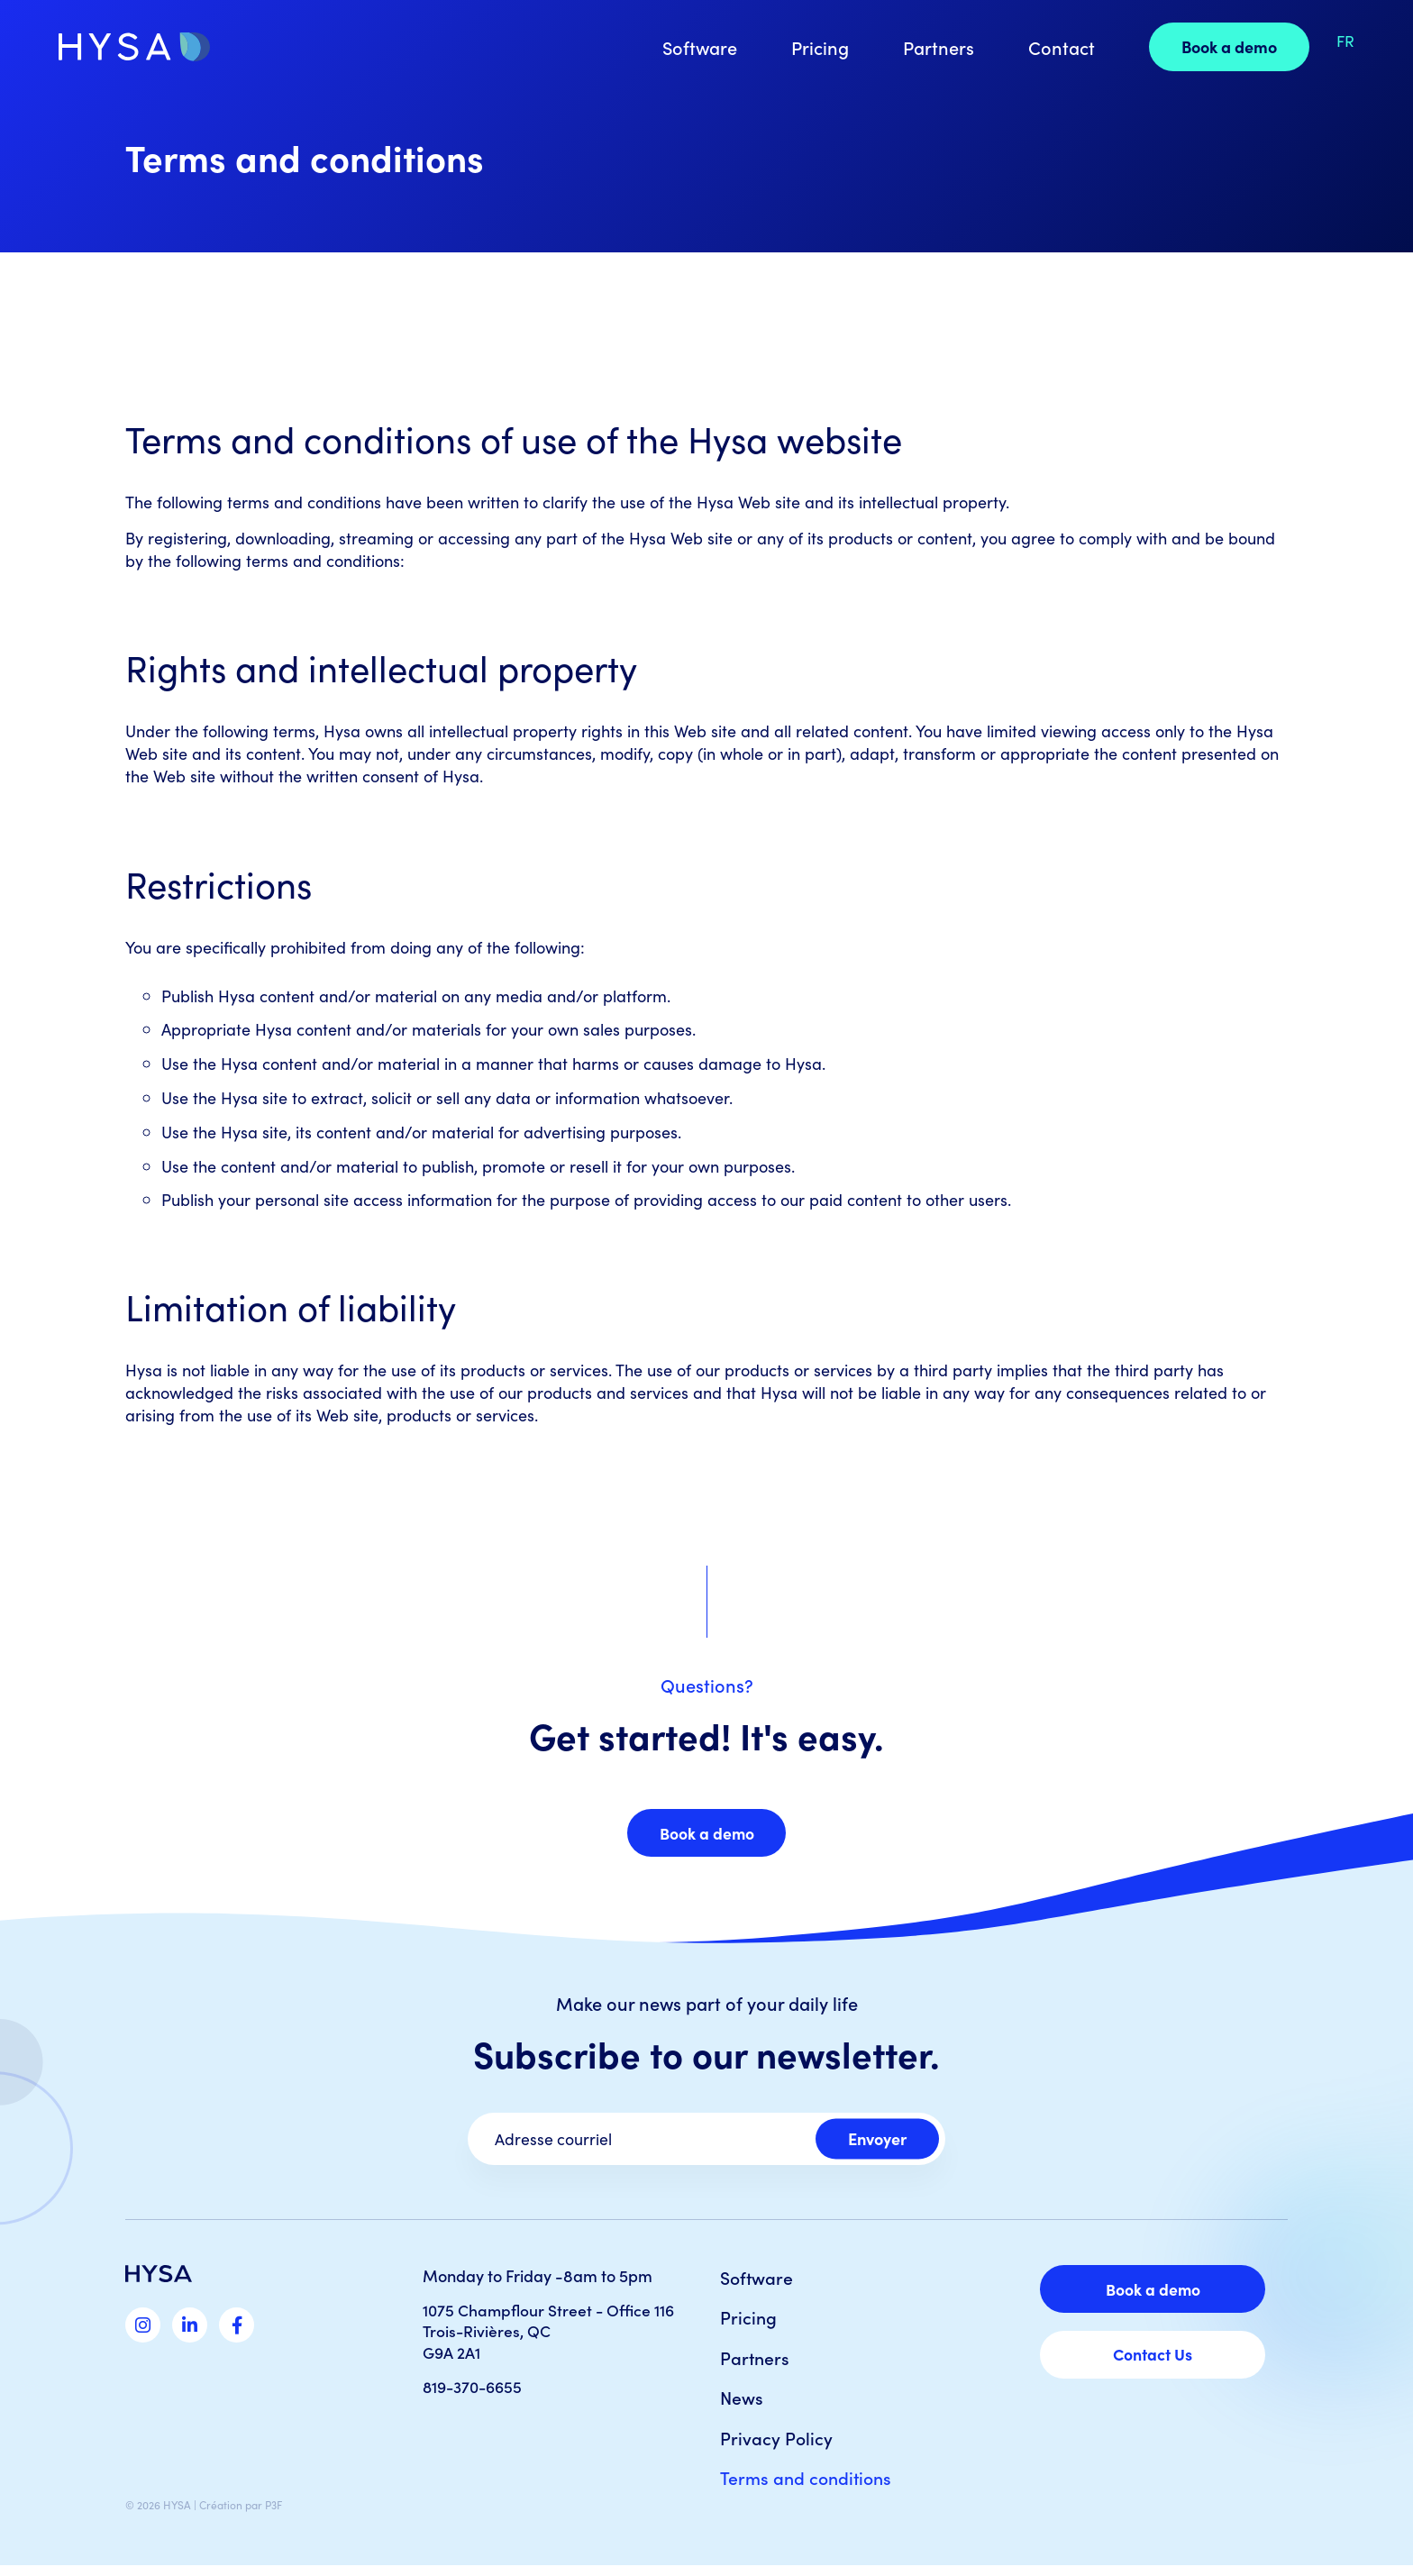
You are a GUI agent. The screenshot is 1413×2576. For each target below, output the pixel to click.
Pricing (814, 46)
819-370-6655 (475, 2389)
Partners (933, 46)
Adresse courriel (554, 2141)
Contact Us (1153, 2359)
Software (694, 46)
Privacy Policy (777, 2446)
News (742, 2404)
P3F (273, 2515)
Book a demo (1224, 46)
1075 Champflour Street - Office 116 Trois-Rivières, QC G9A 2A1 (551, 2334)
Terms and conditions (809, 2487)
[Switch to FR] (1340, 40)
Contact (1056, 46)
